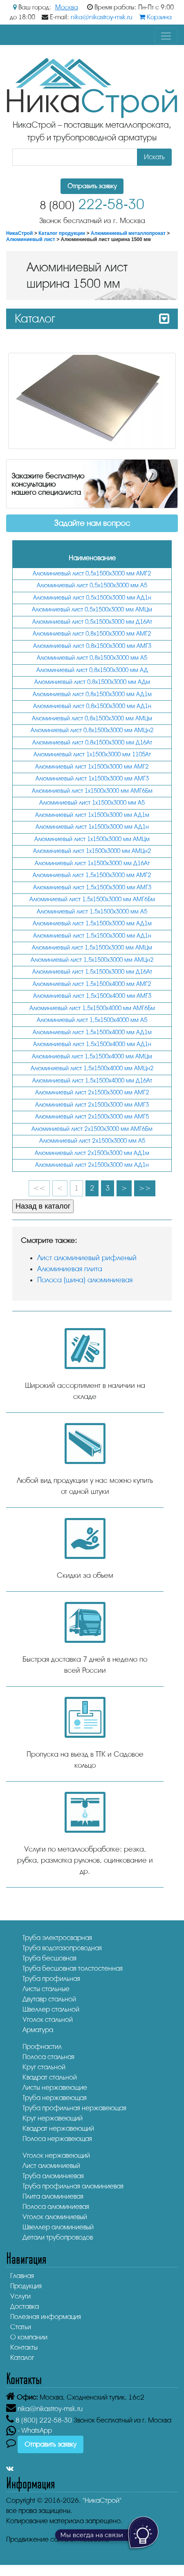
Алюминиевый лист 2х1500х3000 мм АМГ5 (92, 1116)
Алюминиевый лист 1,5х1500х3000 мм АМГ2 (92, 875)
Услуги (20, 2296)
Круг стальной (43, 2067)
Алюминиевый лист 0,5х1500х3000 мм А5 (92, 585)
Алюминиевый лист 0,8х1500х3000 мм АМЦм (92, 718)
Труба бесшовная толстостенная (72, 1968)
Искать (154, 157)
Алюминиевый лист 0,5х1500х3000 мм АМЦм (92, 609)
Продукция (26, 2286)
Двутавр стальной (49, 1999)
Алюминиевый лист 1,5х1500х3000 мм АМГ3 (92, 887)
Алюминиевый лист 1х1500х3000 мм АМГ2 (92, 766)
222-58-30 (92, 204)
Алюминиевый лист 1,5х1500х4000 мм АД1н (92, 1044)
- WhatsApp (29, 2430)
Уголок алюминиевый (54, 2217)
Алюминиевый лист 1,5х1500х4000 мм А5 (92, 1020)
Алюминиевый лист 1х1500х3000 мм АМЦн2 (92, 851)
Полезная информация (45, 2317)
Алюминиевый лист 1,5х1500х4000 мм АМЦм (92, 1056)
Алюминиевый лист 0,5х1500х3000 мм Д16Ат (92, 621)
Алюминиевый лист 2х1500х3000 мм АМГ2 (92, 1092)
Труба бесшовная (49, 1958)
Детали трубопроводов (57, 2237)
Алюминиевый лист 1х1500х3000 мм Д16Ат (92, 863)
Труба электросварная (57, 1938)
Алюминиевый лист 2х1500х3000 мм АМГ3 (92, 1104)
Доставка (24, 2306)
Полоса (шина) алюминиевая (84, 1280)
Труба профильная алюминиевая (72, 2186)
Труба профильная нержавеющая (74, 2108)
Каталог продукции (61, 233)
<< (39, 1188)
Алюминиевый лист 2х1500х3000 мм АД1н (92, 1165)
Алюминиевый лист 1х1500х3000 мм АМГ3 (92, 778)
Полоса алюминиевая (55, 2207)
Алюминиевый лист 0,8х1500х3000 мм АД (92, 670)
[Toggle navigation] (166, 36)
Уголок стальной (47, 2019)
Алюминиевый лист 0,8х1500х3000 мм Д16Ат (92, 742)
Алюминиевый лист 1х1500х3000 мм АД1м (92, 815)
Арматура (37, 2030)
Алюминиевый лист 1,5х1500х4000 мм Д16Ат (92, 1080)
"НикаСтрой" (102, 2500)
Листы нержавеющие (54, 2087)
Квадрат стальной (49, 2077)
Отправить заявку (92, 186)
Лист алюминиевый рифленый (87, 1258)
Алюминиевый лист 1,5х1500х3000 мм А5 (92, 911)
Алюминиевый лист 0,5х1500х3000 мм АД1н (92, 597)
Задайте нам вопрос (92, 523)
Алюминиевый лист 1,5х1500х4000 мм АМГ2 (92, 984)
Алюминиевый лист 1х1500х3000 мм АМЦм (92, 839)
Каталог (22, 2358)
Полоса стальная (48, 2057)
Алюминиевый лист (30, 239)
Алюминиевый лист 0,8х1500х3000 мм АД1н (92, 706)
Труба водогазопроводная (62, 1948)
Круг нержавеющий (52, 2118)
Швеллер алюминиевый (58, 2227)
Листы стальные (46, 1989)
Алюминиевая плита (69, 1269)
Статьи (20, 2327)
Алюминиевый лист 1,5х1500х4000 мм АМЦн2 (92, 1068)
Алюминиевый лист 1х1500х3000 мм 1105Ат (92, 754)
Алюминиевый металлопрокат (128, 233)
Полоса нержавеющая (57, 2139)
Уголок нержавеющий (56, 2155)
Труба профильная (51, 1979)
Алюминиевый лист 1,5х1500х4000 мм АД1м (92, 1032)
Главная (22, 2276)
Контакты (24, 2347)
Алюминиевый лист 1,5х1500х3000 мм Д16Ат (92, 971)
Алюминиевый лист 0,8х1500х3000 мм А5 (92, 657)
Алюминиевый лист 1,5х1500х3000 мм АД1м (92, 923)
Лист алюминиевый (51, 2166)
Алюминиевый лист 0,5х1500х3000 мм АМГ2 (92, 573)
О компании (28, 2337)
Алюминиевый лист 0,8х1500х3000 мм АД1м (92, 694)
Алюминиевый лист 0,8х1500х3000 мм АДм (92, 682)
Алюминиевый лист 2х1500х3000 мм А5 (92, 1140)
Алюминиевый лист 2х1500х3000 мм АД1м (92, 1153)
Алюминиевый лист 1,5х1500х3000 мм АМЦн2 (92, 959)
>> (145, 1188)
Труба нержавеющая (54, 2098)
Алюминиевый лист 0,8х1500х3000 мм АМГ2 (92, 633)
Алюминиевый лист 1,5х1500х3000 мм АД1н (92, 935)
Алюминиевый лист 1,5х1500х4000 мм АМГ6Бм (92, 1008)
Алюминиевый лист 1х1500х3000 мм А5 (92, 802)
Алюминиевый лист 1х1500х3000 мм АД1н (92, 826)
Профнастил (42, 2046)
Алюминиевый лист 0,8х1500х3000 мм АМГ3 (92, 646)
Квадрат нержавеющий (58, 2128)
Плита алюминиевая (52, 2196)
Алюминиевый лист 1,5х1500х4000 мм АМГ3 (92, 996)
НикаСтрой (19, 233)
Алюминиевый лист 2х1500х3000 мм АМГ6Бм (92, 1129)
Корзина (155, 17)
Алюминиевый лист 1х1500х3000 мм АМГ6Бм (92, 790)
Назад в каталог (43, 1206)
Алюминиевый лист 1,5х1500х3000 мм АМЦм (92, 947)
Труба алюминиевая (53, 2176)
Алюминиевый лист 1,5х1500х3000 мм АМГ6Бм (92, 899)
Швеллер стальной (50, 2009)
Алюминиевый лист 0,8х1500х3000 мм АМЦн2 (92, 730)
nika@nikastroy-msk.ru (101, 17)
